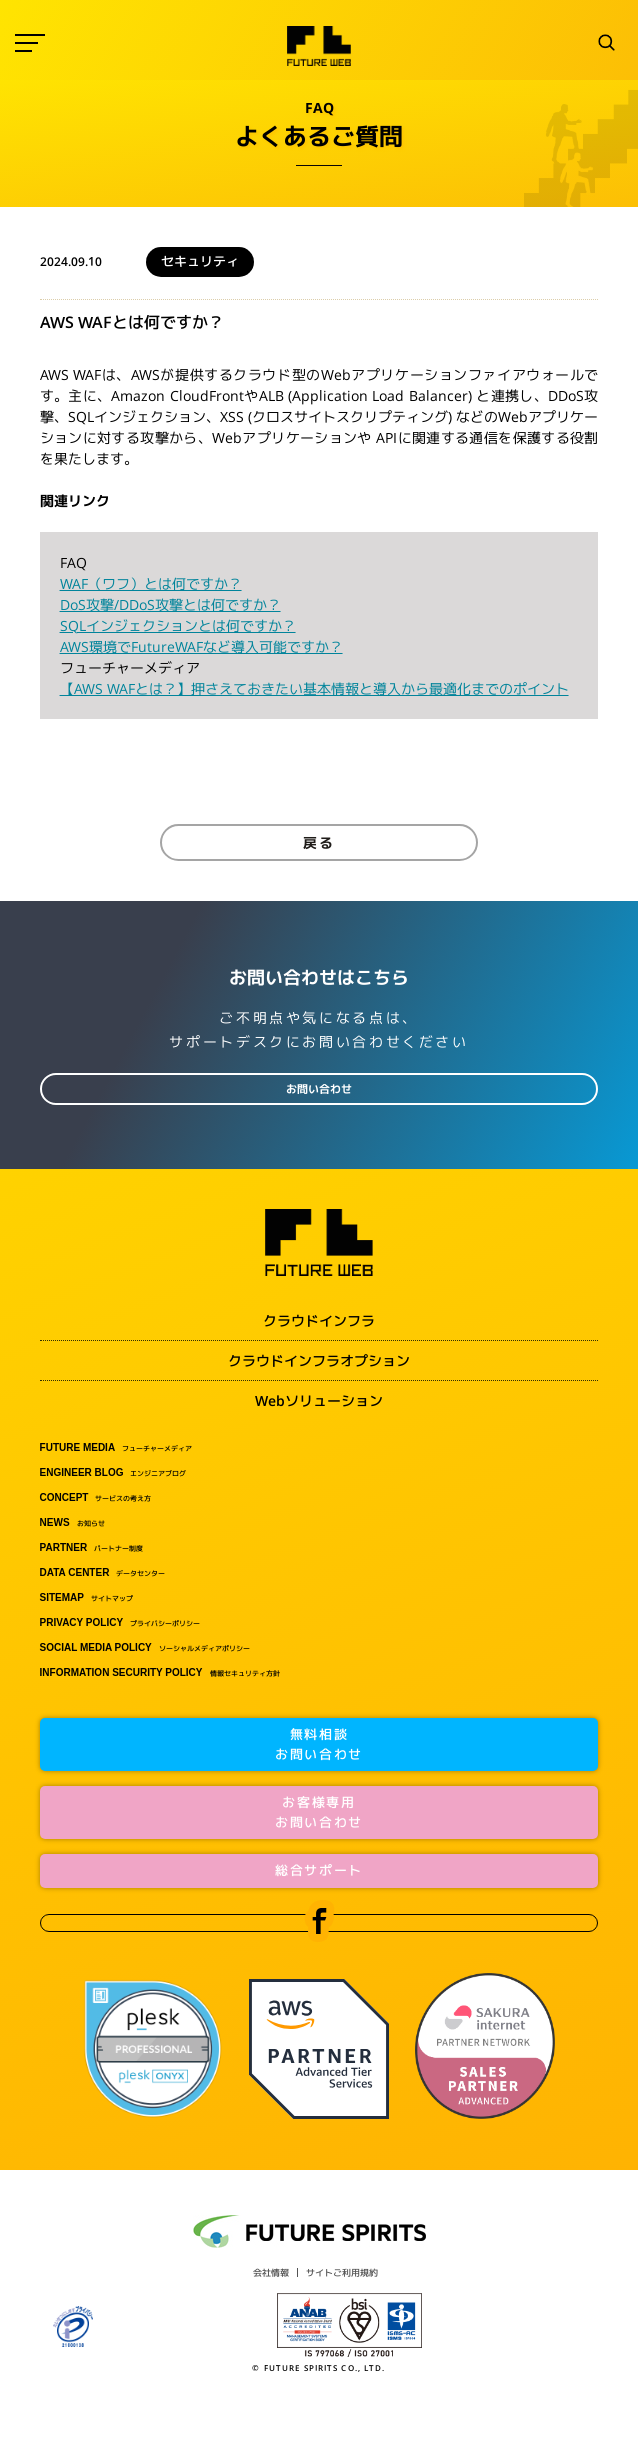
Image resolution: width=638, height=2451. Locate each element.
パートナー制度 (92, 1548)
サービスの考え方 (96, 1498)
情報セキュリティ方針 (160, 1673)
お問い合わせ (319, 1089)
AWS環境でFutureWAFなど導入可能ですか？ (201, 646)
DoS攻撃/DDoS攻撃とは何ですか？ (170, 604)
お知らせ (72, 1523)
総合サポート (319, 1870)
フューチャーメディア (116, 1448)
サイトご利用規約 (342, 2272)
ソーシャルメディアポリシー (145, 1648)
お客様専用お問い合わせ (319, 1812)
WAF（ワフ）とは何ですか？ (151, 583)
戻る (319, 842)
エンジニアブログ (113, 1473)
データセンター (103, 1573)
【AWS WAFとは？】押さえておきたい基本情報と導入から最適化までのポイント (314, 688)
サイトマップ (86, 1598)
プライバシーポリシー (120, 1623)
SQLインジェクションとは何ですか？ (178, 625)
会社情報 (271, 2272)
